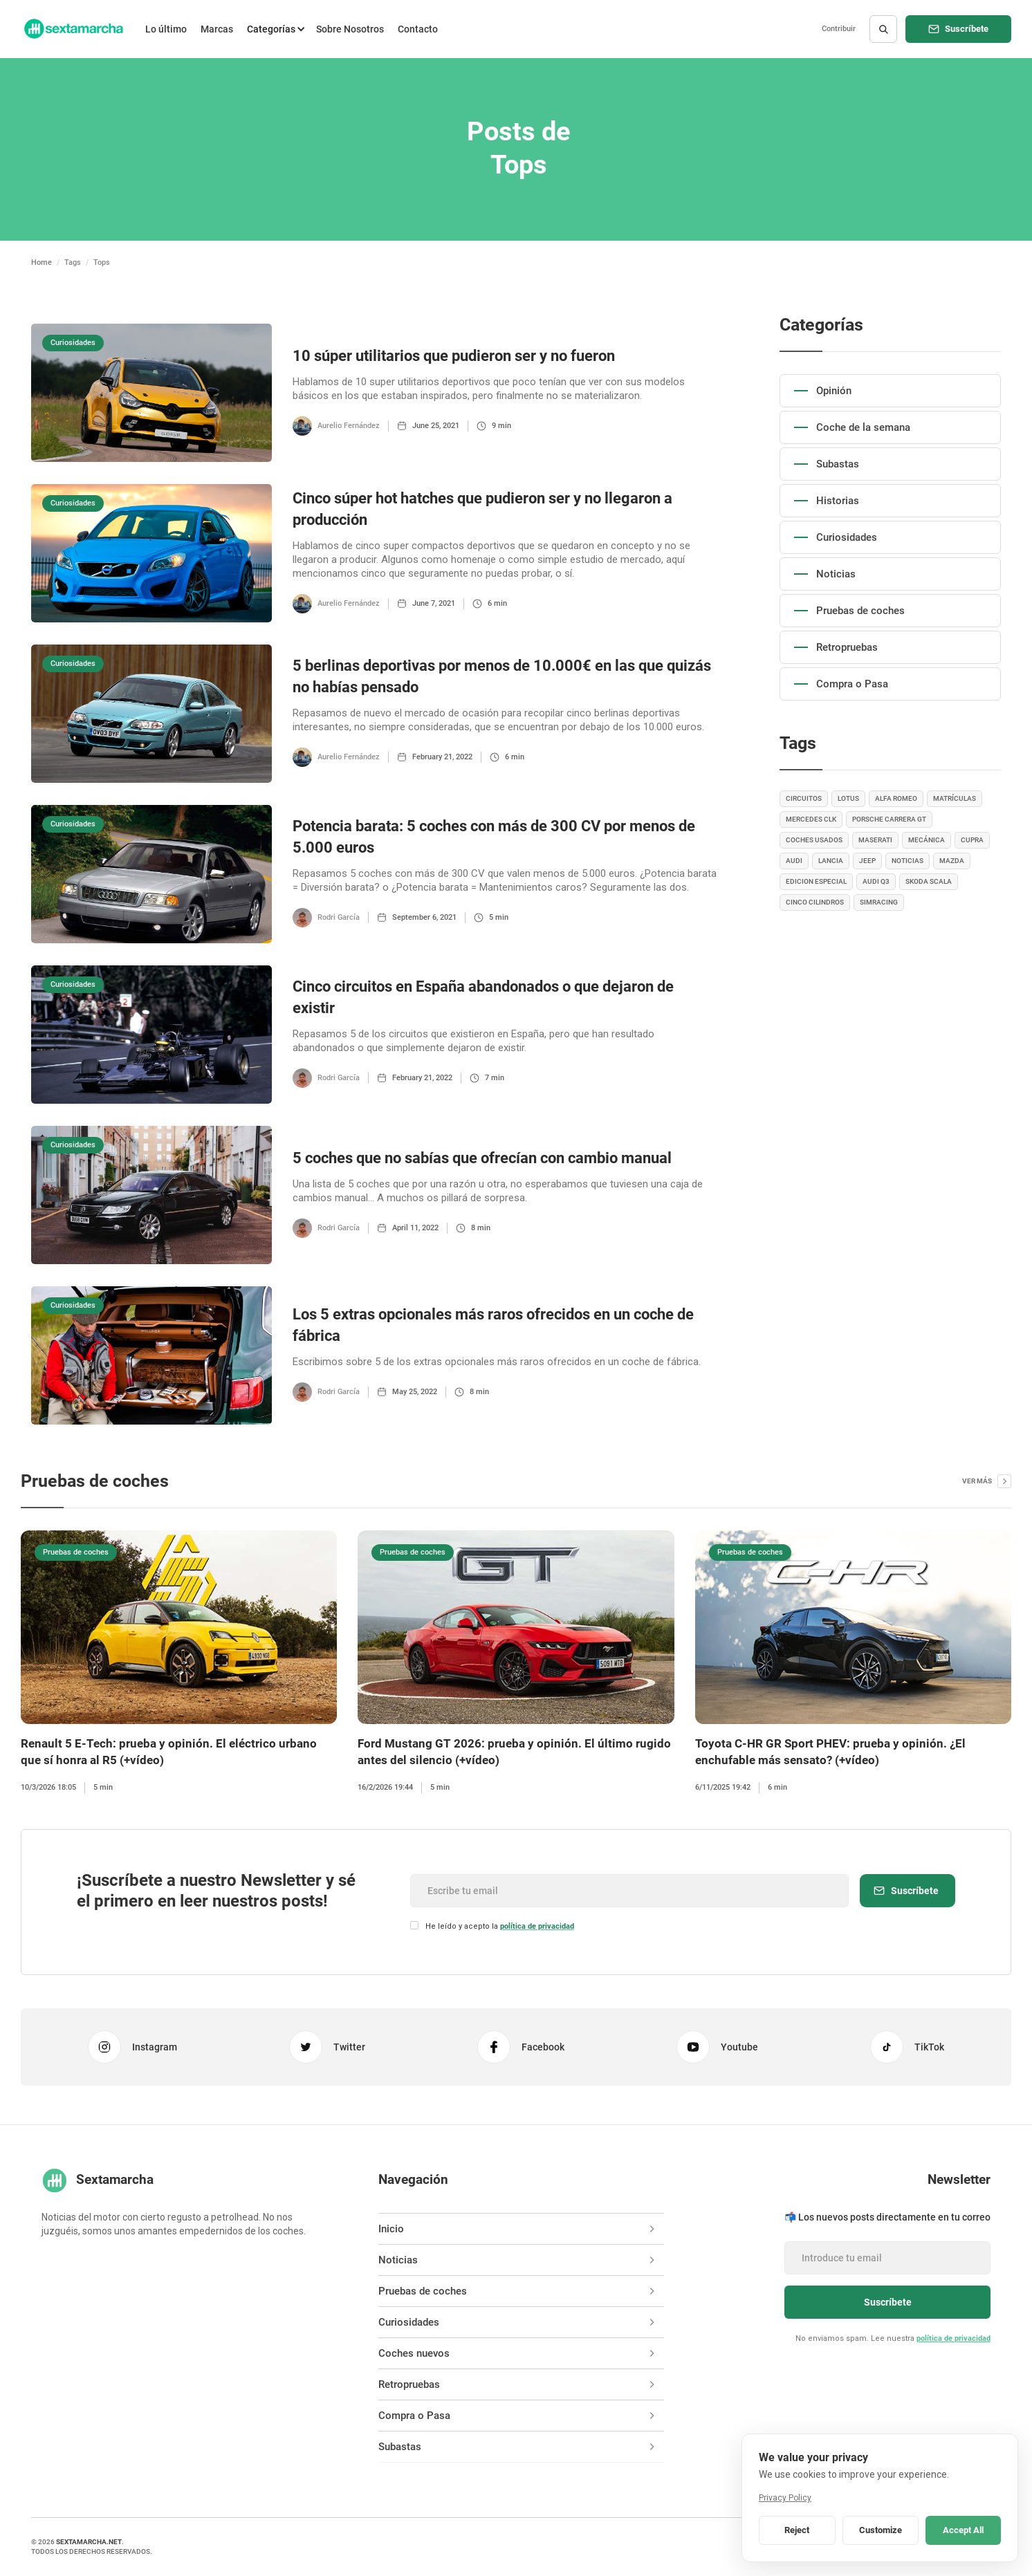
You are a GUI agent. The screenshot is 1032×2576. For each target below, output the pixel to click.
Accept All (963, 2530)
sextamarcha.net (89, 2542)
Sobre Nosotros (350, 29)
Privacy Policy (785, 2498)
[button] (274, 29)
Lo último (166, 29)
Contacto (418, 29)
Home (41, 262)
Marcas (217, 29)
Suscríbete (966, 29)
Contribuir (839, 28)
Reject (796, 2530)
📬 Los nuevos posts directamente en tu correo (887, 2217)
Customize (880, 2530)
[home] (73, 29)
